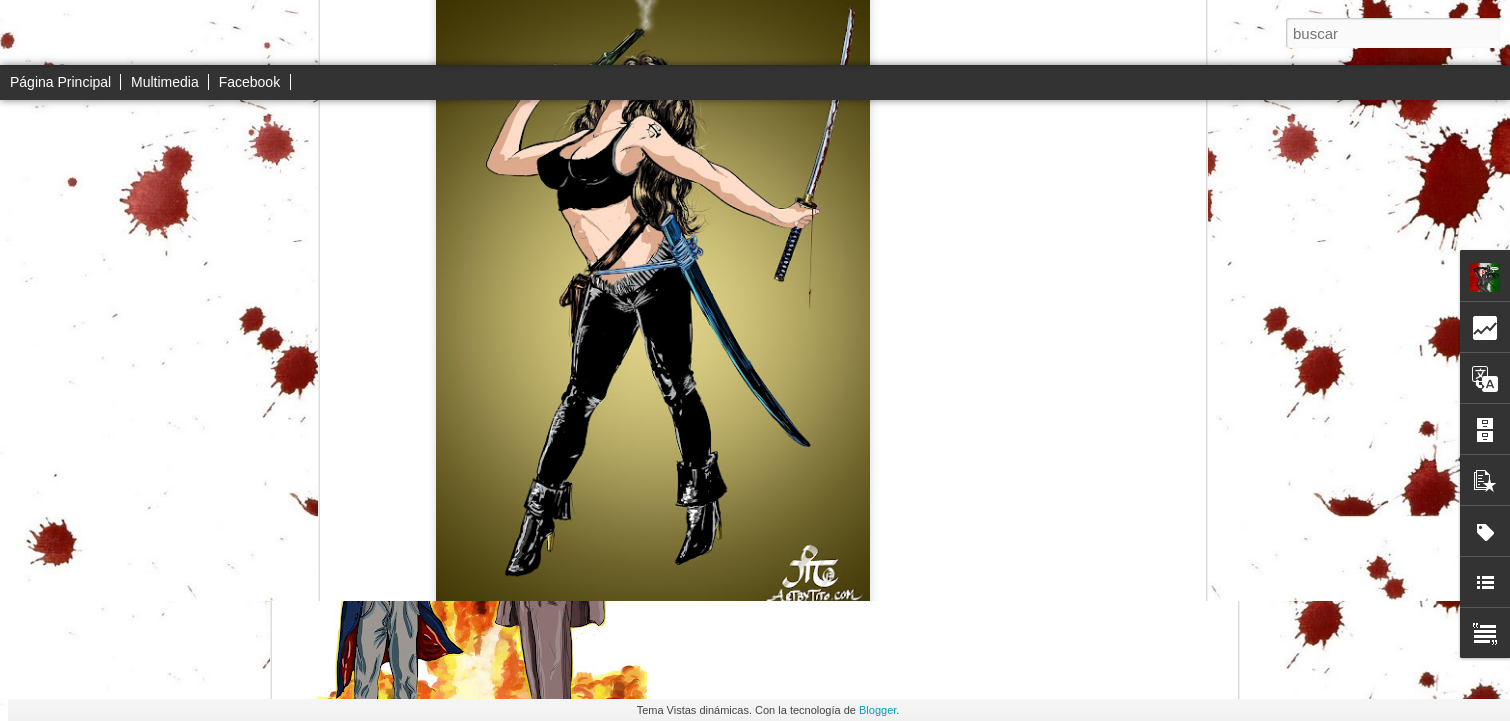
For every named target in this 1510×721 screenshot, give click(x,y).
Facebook (249, 82)
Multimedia (165, 82)
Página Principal (60, 82)
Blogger (877, 710)
